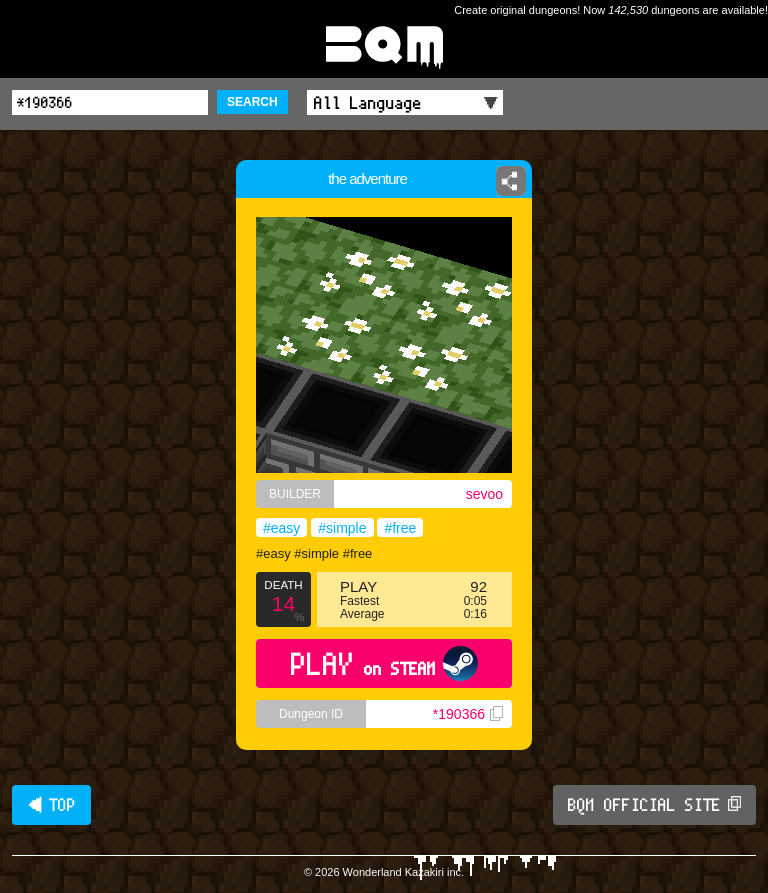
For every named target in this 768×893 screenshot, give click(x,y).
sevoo (484, 494)
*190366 (468, 714)
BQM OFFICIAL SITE (654, 805)
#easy (281, 528)
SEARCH (252, 102)
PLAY (384, 663)
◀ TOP (51, 805)
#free (400, 528)
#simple (342, 528)
